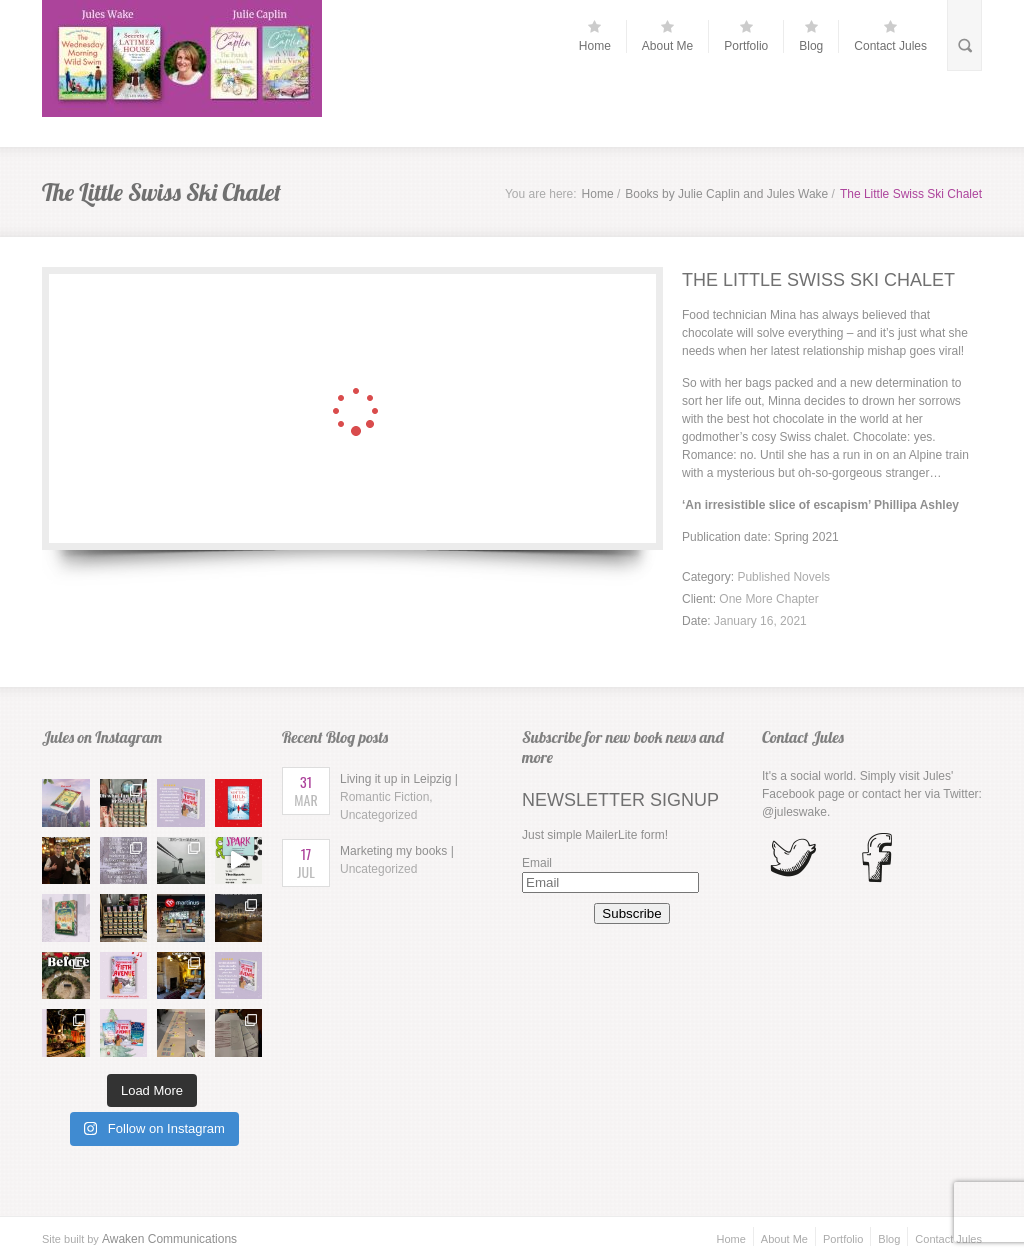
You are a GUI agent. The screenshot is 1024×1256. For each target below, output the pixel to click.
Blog (811, 36)
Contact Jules (890, 36)
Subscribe (631, 913)
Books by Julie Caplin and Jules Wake (726, 194)
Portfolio (746, 36)
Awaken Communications (169, 1239)
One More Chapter (768, 599)
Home (595, 36)
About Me (667, 36)
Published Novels (783, 577)
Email (537, 863)
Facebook (788, 794)
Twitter (960, 794)
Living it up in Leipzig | (399, 797)
